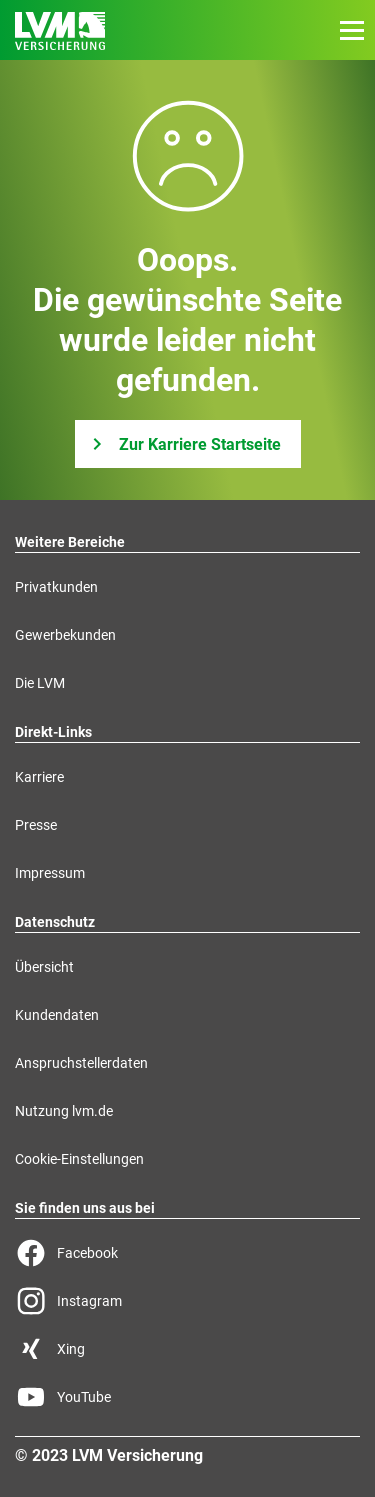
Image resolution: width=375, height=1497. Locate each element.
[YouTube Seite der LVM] (187, 1397)
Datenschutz (55, 922)
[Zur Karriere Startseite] (188, 444)
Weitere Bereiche (70, 542)
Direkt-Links (53, 732)
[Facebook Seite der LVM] (187, 1253)
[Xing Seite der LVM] (187, 1349)
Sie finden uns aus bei (85, 1208)
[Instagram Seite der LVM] (187, 1301)
